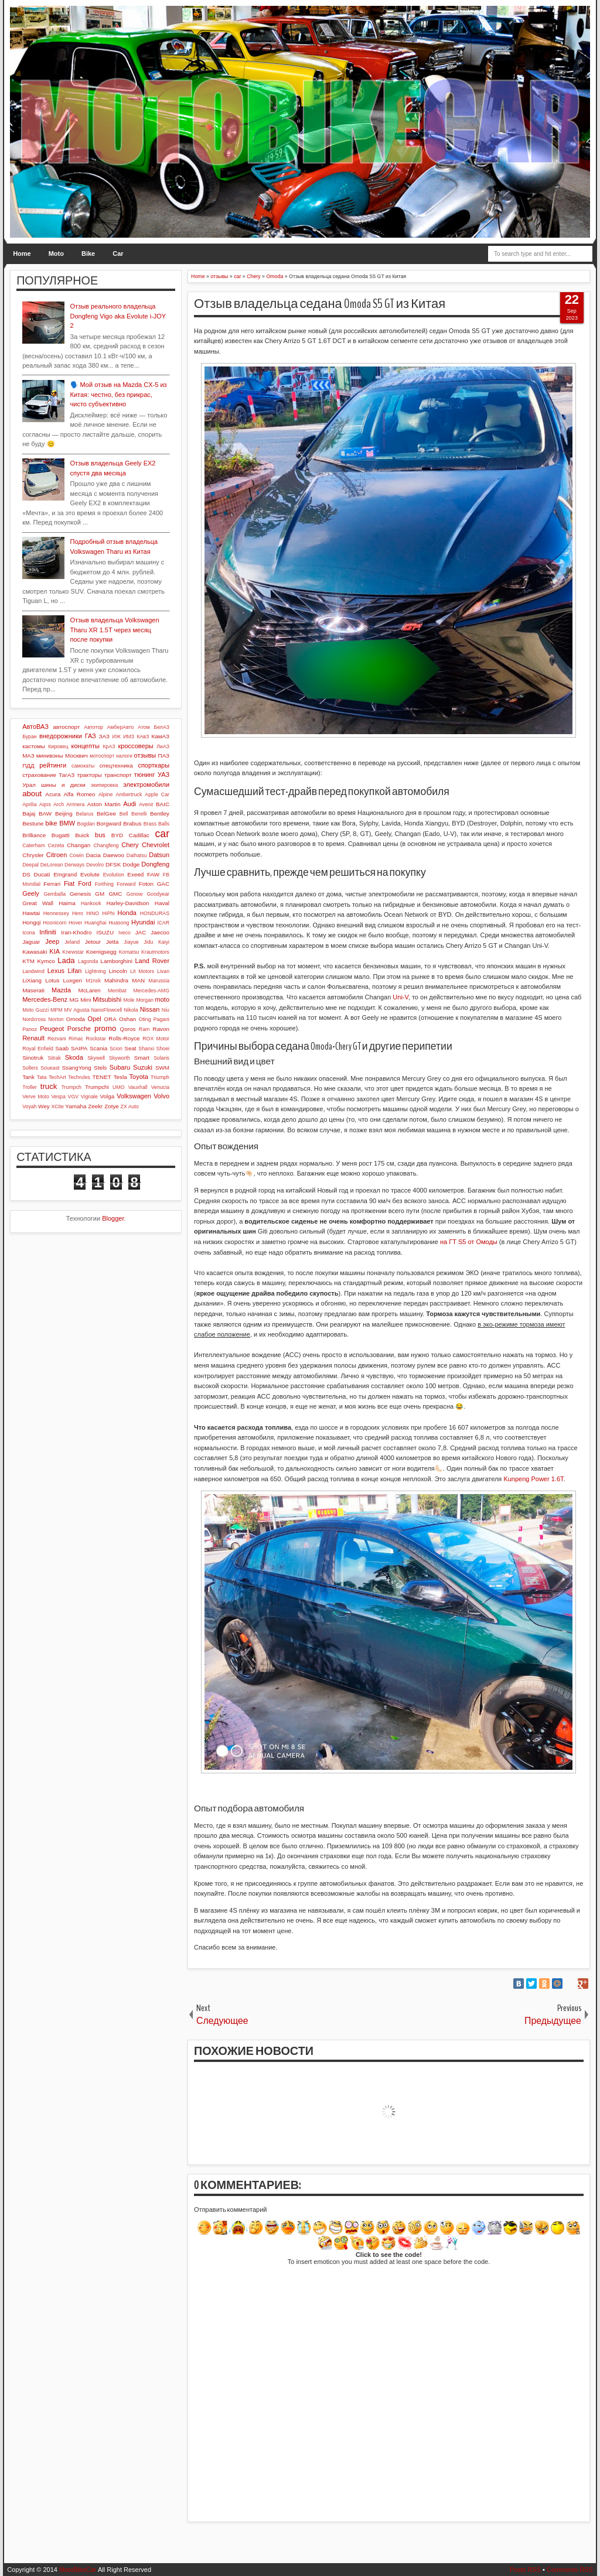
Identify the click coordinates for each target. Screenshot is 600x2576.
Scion (116, 1048)
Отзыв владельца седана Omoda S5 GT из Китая (319, 304)
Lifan (75, 970)
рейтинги (52, 765)
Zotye (111, 1106)
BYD (117, 835)
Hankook (91, 903)
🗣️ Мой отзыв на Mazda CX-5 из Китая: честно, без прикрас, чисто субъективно (118, 394)
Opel (94, 1018)
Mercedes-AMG (151, 991)
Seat (130, 1048)
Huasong (118, 923)
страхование (39, 775)
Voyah (29, 1106)
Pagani (161, 1019)
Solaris (161, 1058)
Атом (144, 727)
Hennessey (56, 913)
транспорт (118, 775)
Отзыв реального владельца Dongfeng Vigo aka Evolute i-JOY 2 (118, 316)
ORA (110, 1019)
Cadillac (139, 835)
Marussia (158, 981)
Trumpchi (97, 1087)
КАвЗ (143, 736)
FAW (153, 874)
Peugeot (52, 1028)
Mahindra (116, 980)
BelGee (106, 813)
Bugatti (61, 835)
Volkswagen (134, 1095)
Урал (29, 785)
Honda (127, 912)
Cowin (76, 855)
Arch (58, 804)
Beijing (64, 813)
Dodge (130, 864)
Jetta (112, 941)
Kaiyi (163, 942)
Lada (65, 960)
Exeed (135, 874)
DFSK (113, 864)
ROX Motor (155, 1039)
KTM (28, 961)
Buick (82, 835)
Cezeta (56, 845)
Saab (62, 1048)
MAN (138, 980)
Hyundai (143, 922)
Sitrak (54, 1058)
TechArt (57, 1077)
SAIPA (79, 1048)
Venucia (160, 1087)
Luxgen (72, 980)
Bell (124, 814)
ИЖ (116, 736)
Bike (88, 253)
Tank (28, 1077)
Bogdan (86, 824)
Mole (128, 1000)
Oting (145, 1019)
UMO (118, 1087)
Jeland (72, 942)
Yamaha (75, 1106)
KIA (54, 951)
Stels (100, 1067)
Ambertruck (128, 794)
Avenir (146, 804)
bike (51, 823)
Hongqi (31, 922)
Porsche (79, 1028)
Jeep (52, 941)
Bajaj (28, 813)
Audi (129, 803)
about (32, 793)
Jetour (93, 941)
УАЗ (163, 774)
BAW (45, 813)
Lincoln (118, 971)
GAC (163, 884)
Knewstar (73, 952)
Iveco (124, 933)
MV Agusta (77, 1010)
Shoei (163, 1048)
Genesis (80, 893)
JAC (140, 932)
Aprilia (29, 804)
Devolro (95, 865)
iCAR (164, 923)
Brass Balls (156, 824)
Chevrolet (155, 844)
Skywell (96, 1058)
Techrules (79, 1077)
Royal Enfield (37, 1048)
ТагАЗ (66, 775)
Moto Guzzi (35, 1010)
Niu (165, 1010)
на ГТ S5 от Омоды (468, 1241)
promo (105, 1028)
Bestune (32, 823)
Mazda (61, 990)
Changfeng (105, 845)
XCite (57, 1106)
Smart (141, 1057)
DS (26, 874)
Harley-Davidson (128, 903)
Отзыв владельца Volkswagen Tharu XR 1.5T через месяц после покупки (114, 629)
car (162, 834)
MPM (56, 1010)
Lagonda (88, 961)
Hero (77, 913)
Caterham (33, 845)
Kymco (46, 961)
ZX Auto (130, 1106)
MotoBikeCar (78, 2569)
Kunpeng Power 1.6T (533, 1478)
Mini (85, 999)
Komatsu (129, 952)
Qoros (128, 1029)
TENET (101, 1077)
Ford (84, 883)
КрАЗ (109, 746)
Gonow (135, 894)
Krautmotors (155, 952)
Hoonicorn (54, 923)
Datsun (159, 854)
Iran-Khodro (76, 932)
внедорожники (60, 735)
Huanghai (95, 923)
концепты (85, 745)
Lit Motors (142, 971)
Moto (56, 253)
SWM (162, 1067)
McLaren (89, 990)
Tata (42, 1077)
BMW (67, 823)
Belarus (85, 814)
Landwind (33, 971)
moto (162, 999)
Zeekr (95, 1106)
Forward (126, 884)
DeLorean (51, 865)
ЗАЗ (104, 736)
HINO (92, 913)
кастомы (33, 746)
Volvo (161, 1095)
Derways (74, 865)
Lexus (55, 970)
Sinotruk (32, 1057)
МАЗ (28, 755)
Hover (75, 923)
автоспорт (66, 727)
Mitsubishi (107, 999)
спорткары (153, 765)
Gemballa (54, 894)
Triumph (160, 1077)
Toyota (138, 1076)
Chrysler (33, 855)
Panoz (29, 1029)
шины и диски (63, 785)
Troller (29, 1087)
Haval (162, 903)
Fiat (69, 883)
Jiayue (131, 942)
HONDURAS (154, 913)
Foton (146, 884)
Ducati (42, 874)
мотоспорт (102, 756)
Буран (29, 736)
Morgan (145, 1000)
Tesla (120, 1077)
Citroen (56, 854)
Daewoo (113, 855)
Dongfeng (155, 864)
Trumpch (71, 1087)
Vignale (89, 1096)
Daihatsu (137, 855)
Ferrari (51, 884)
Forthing (104, 884)
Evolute (90, 874)
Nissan (150, 1009)
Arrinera (75, 804)
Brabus (132, 823)
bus (100, 834)
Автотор (93, 727)
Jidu (148, 942)
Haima (67, 903)
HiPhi (108, 913)
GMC (115, 893)
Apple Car (157, 794)
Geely (30, 893)
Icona (28, 933)
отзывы (145, 755)
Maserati (33, 990)
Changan (78, 845)
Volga (107, 1096)
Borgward (109, 823)
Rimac (76, 1039)
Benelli (138, 814)
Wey (44, 1106)
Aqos (45, 804)
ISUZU (105, 932)
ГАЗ (90, 735)
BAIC (162, 804)
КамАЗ (160, 736)
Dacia (93, 855)
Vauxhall (138, 1087)
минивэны (49, 755)
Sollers (30, 1068)
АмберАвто (120, 727)
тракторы (89, 775)
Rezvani (56, 1039)
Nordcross (34, 1019)
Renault (33, 1038)
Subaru (120, 1067)
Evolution (113, 875)
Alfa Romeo (79, 794)
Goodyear (157, 894)
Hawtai (31, 913)
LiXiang (32, 980)
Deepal (30, 865)
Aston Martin (104, 804)
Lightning (95, 971)
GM (99, 893)
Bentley (159, 813)
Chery (129, 844)
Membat (117, 991)
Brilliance (34, 835)
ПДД (28, 765)
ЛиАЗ (162, 746)
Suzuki (142, 1067)
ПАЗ (164, 755)
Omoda (75, 1019)
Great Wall (37, 903)
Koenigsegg (101, 951)
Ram (144, 1029)
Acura (52, 794)
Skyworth (119, 1058)
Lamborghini (116, 961)
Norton (55, 1019)
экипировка (104, 785)
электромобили (146, 784)
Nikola (131, 1010)
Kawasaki (34, 951)
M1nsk (93, 981)
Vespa (58, 1096)
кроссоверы (136, 745)
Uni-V (400, 997)
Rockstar (96, 1039)
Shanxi (146, 1048)
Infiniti (47, 932)
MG (74, 999)
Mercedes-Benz (44, 999)
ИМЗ (128, 736)
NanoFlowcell (106, 1010)
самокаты (82, 766)
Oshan (127, 1019)
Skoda (74, 1057)
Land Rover (152, 960)
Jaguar (31, 941)
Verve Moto (35, 1096)
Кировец (58, 746)
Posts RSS (525, 2569)
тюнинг (144, 774)
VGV (73, 1096)
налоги (124, 756)
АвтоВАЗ (35, 726)
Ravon (161, 1029)
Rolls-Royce (123, 1038)
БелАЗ (161, 727)
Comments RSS (570, 2569)
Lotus (52, 980)
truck (48, 1086)
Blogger (113, 1218)
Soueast (49, 1068)
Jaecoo (160, 932)
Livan (163, 971)
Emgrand (65, 874)
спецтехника (116, 765)
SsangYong (76, 1067)
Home (22, 253)
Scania (98, 1048)
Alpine (105, 794)
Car (117, 253)
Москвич (76, 755)
